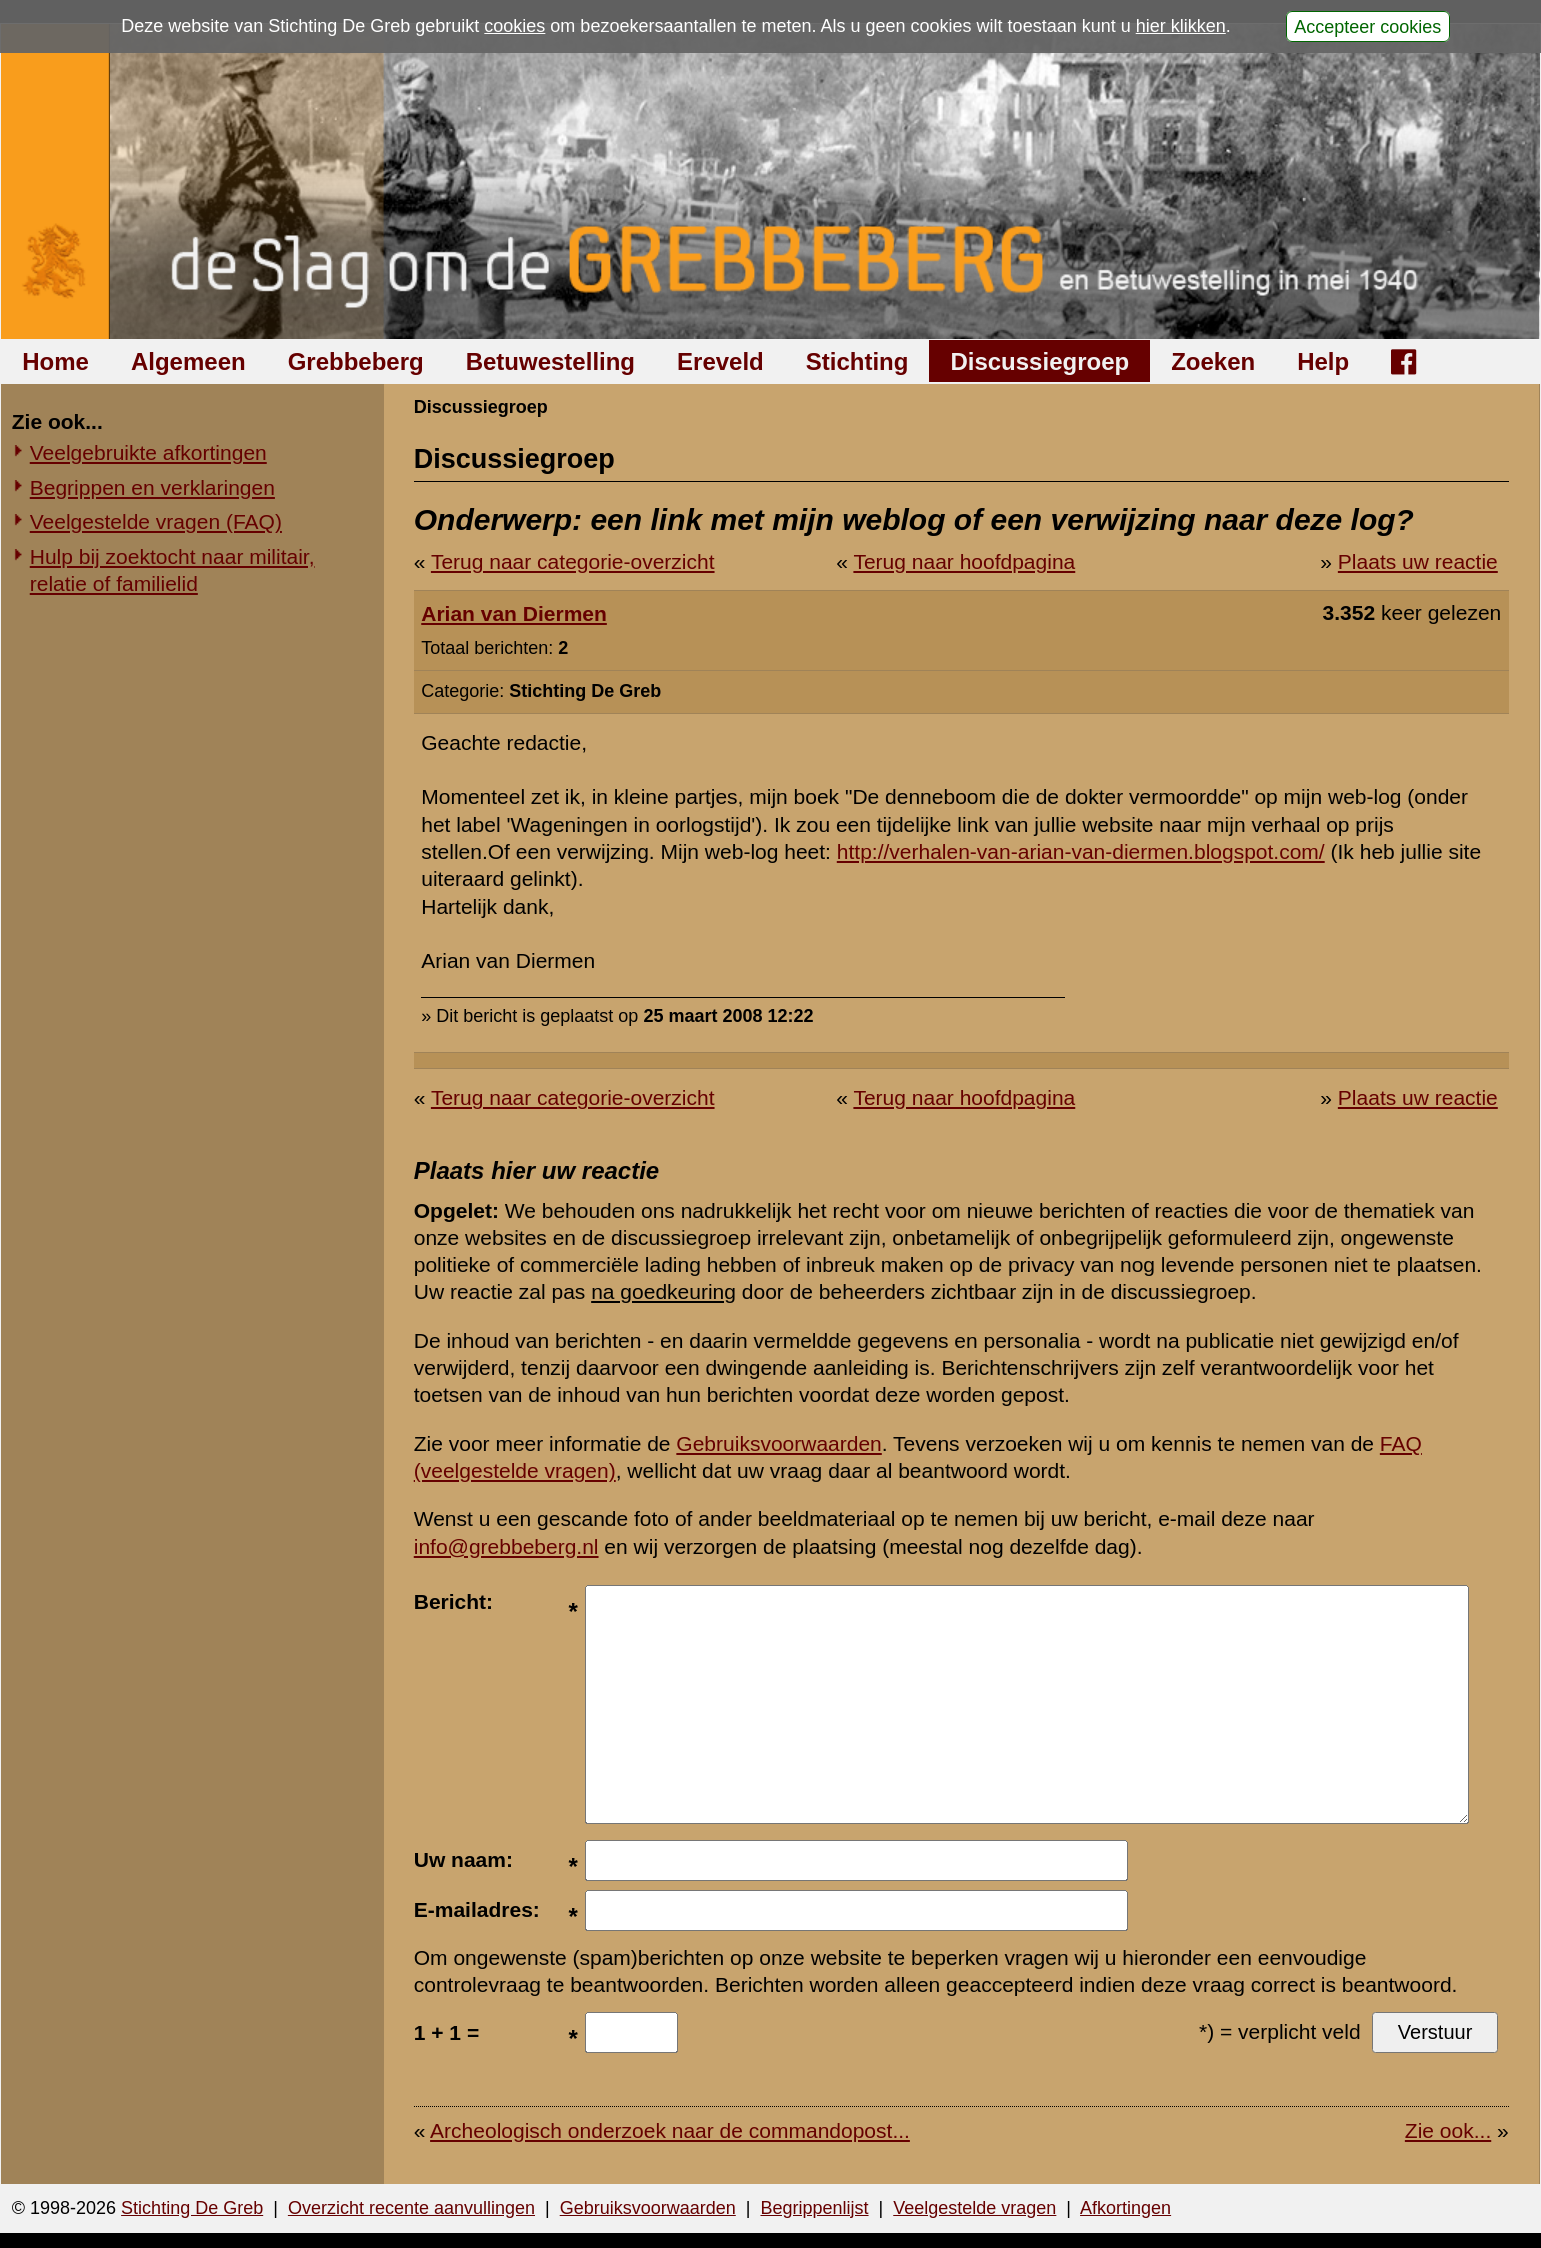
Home (55, 361)
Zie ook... (1448, 2130)
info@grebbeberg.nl (506, 1546)
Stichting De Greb (192, 2208)
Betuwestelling (550, 361)
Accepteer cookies (1367, 26)
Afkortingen (1125, 2208)
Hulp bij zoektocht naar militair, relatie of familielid (172, 570)
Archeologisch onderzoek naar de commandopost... (670, 2130)
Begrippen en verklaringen (152, 487)
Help (1323, 361)
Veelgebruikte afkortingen (148, 452)
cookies (514, 26)
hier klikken (1181, 26)
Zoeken (1213, 361)
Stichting (857, 361)
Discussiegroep (1039, 361)
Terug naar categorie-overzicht (573, 561)
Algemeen (188, 361)
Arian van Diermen (514, 613)
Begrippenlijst (814, 2208)
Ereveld (720, 361)
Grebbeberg (356, 361)
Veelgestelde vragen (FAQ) (156, 521)
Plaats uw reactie (1418, 561)
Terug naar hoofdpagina (964, 561)
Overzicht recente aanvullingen (411, 2208)
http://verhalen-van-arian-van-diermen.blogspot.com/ (1081, 851)
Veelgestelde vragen (974, 2208)
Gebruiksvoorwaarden (778, 1443)
